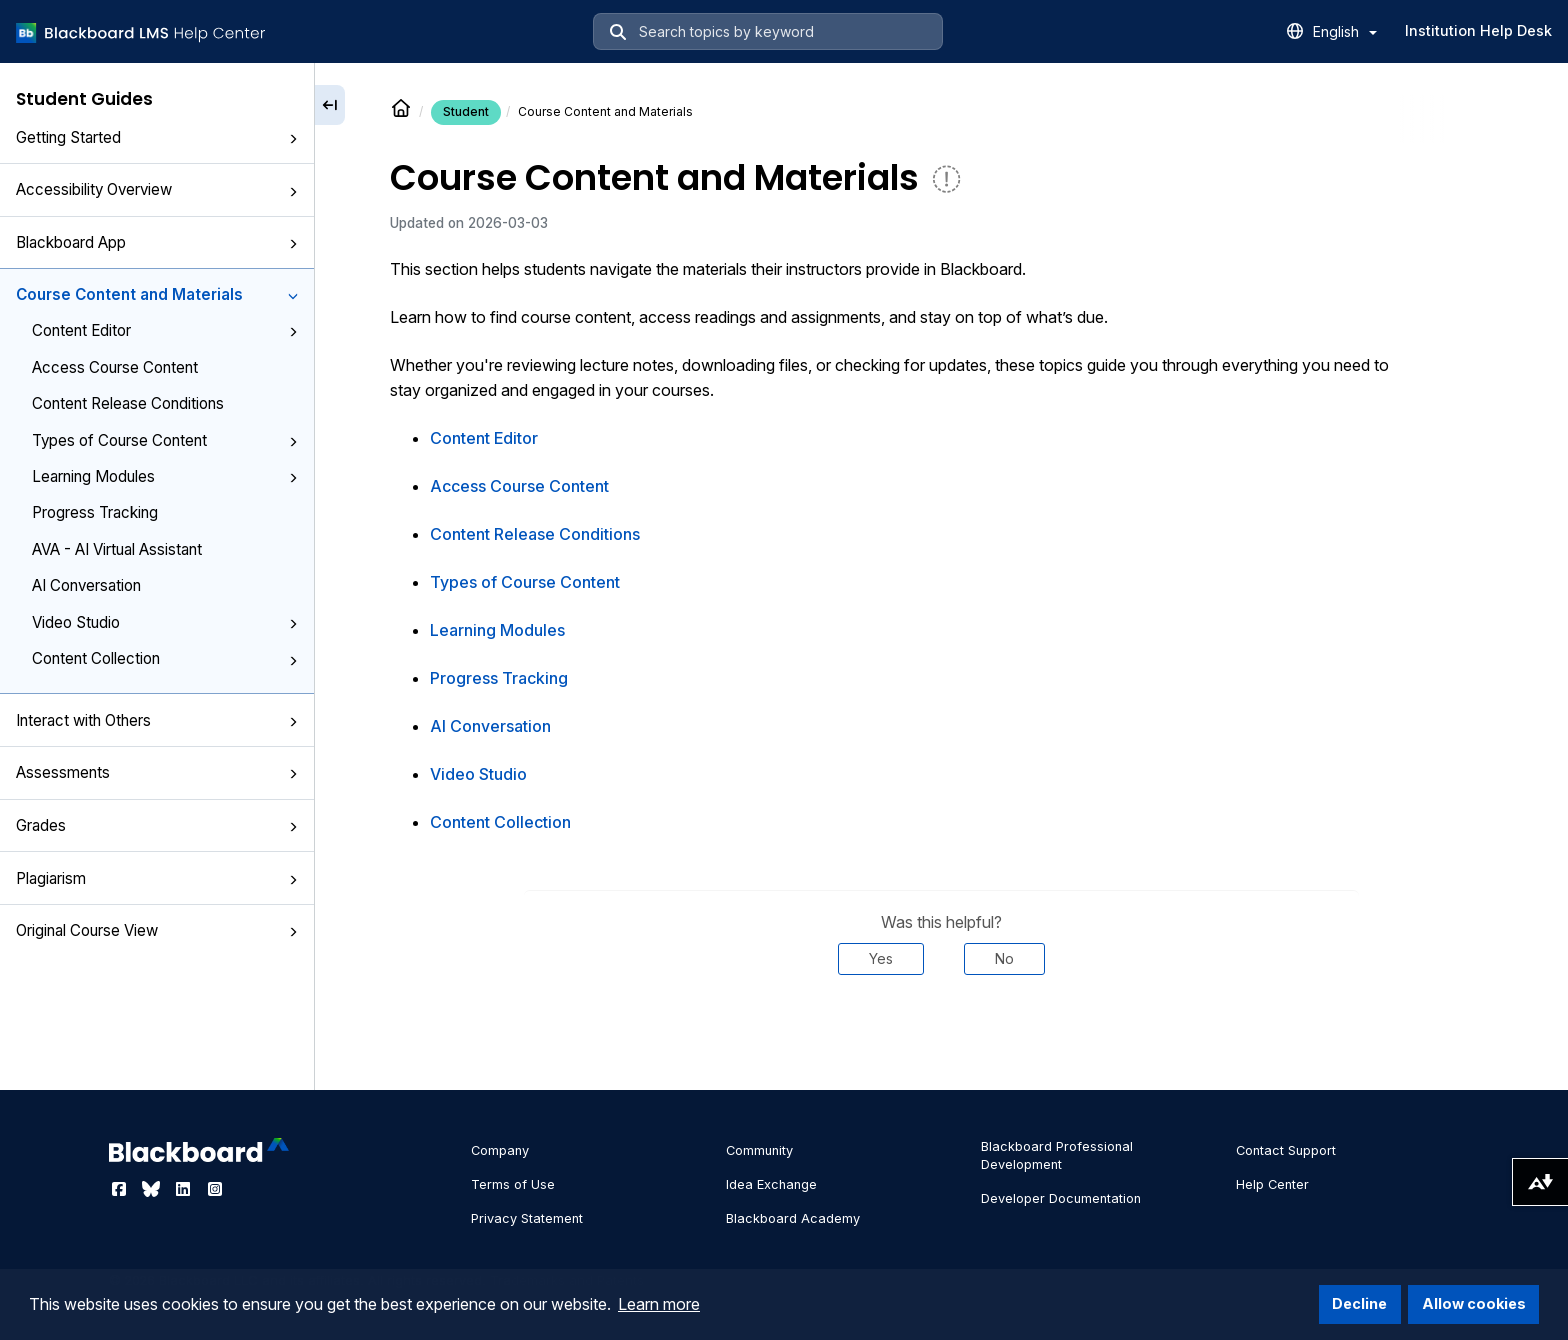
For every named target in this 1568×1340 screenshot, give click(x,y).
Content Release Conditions (128, 403)
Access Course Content (115, 367)
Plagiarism (157, 878)
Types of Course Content (165, 440)
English (1345, 31)
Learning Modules (165, 476)
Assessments (157, 772)
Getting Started (157, 137)
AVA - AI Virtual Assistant (117, 549)
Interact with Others (157, 720)
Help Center (1272, 1184)
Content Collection (165, 658)
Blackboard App (157, 242)
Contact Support (1286, 1150)
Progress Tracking (95, 512)
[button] (293, 139)
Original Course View (157, 930)
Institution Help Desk (1478, 30)
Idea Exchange (771, 1184)
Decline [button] (1359, 1303)
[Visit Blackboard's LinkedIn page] (185, 1189)
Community (759, 1150)
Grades (157, 825)
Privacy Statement (527, 1218)
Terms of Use (513, 1184)
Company (500, 1150)
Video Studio (165, 622)
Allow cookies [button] (1474, 1303)
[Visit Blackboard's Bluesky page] (153, 1189)
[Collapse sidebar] (330, 105)
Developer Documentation (1061, 1198)
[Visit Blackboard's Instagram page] (215, 1189)
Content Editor (165, 330)
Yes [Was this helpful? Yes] (881, 958)
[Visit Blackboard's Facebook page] (121, 1189)
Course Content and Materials (157, 294)
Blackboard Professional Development (1057, 1155)
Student (466, 111)
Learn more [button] (659, 1304)
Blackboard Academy (793, 1218)
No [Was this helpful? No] (1004, 958)
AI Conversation (86, 585)
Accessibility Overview (157, 189)
